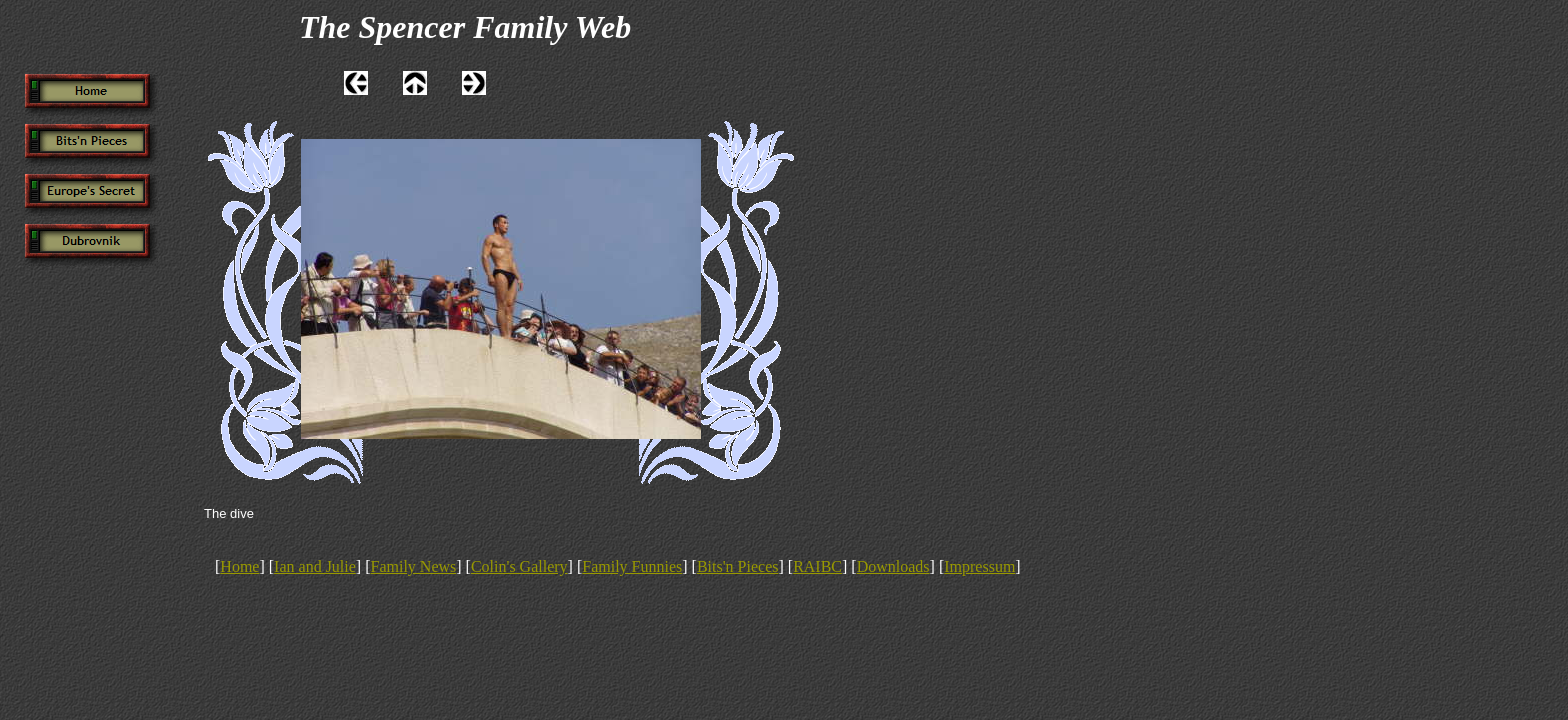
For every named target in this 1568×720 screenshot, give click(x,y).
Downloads (893, 566)
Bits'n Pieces (738, 566)
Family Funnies (632, 566)
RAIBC (817, 566)
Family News (414, 566)
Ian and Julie (315, 566)
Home (239, 566)
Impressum (979, 566)
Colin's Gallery (519, 566)
